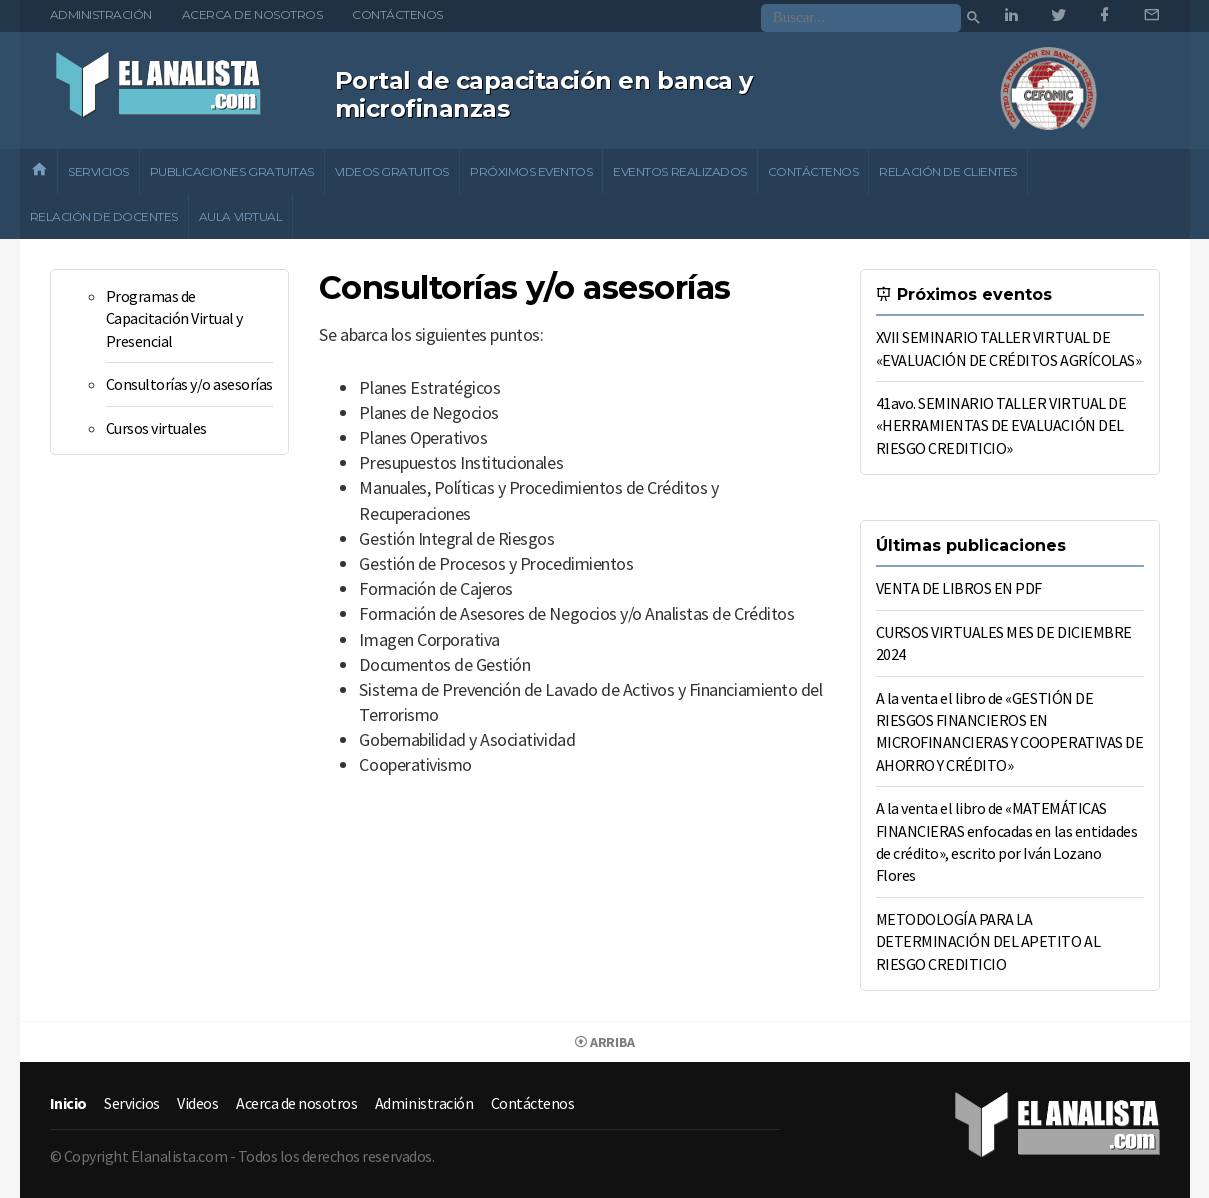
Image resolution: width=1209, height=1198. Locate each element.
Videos (197, 1103)
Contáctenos (397, 14)
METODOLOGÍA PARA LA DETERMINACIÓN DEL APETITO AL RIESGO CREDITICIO (988, 941)
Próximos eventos (531, 171)
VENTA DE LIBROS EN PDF (959, 588)
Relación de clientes (947, 171)
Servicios (98, 171)
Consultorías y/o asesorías (190, 384)
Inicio (68, 1103)
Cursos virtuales (156, 428)
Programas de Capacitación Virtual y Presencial (174, 318)
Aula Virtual (240, 216)
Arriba (604, 1042)
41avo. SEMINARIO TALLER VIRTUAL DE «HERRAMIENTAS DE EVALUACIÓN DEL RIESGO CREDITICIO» (1001, 425)
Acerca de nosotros (252, 14)
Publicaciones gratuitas (232, 171)
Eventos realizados (679, 171)
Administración (101, 14)
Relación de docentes (104, 216)
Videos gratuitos (392, 171)
